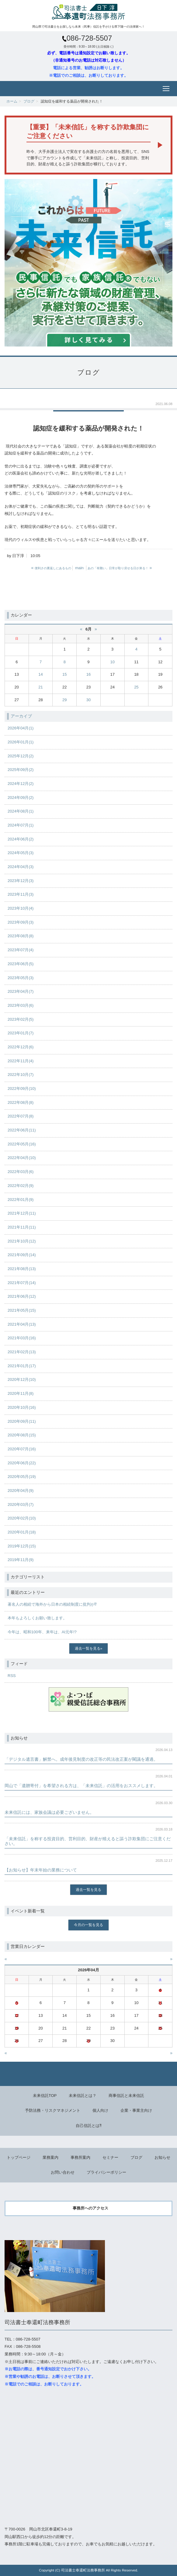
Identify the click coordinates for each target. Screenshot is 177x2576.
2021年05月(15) (22, 1310)
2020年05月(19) (22, 1476)
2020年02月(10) (22, 1518)
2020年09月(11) (22, 1421)
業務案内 (50, 2157)
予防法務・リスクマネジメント (52, 2110)
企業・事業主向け (136, 2110)
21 (40, 687)
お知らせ (162, 2157)
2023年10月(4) (20, 908)
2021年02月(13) (22, 1352)
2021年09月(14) (22, 1255)
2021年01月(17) (22, 1366)
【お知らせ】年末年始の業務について (41, 1870)
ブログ (28, 101)
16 (88, 674)
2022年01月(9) (20, 1199)
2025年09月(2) (20, 769)
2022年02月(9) (20, 1185)
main (79, 568)
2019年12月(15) (22, 1546)
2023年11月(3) (20, 894)
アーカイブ (21, 716)
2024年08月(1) (20, 811)
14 (40, 674)
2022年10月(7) (20, 1074)
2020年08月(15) (22, 1435)
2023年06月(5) (20, 964)
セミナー (110, 2157)
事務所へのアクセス (90, 2208)
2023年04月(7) (20, 991)
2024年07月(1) (20, 825)
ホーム (11, 101)
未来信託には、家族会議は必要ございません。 (49, 1812)
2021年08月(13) (22, 1268)
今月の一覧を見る (88, 1925)
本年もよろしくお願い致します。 (37, 1618)
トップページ (18, 2157)
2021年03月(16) (22, 1338)
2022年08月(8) (20, 1102)
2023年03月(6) (20, 1005)
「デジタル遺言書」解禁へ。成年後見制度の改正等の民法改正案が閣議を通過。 (81, 1759)
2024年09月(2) (20, 797)
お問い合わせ (63, 2172)
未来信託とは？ (82, 2095)
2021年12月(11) (22, 1213)
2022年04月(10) (22, 1157)
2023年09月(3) (20, 922)
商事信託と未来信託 (126, 2095)
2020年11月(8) (20, 1393)
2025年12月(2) (20, 756)
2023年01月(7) (20, 1033)
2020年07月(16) (22, 1449)
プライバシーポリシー (106, 2172)
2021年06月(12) (22, 1296)
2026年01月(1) (20, 742)
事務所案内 (80, 2157)
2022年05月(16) (22, 1144)
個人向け (100, 2110)
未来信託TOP (45, 2095)
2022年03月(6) (20, 1171)
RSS (12, 1675)
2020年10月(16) (22, 1407)
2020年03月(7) (20, 1504)
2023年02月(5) (20, 1019)
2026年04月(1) (20, 728)
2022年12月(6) (20, 1047)
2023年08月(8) (20, 936)
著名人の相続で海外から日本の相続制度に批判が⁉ (52, 1604)
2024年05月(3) (20, 852)
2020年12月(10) (22, 1379)
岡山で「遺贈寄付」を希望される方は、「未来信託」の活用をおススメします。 (81, 1785)
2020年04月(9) (20, 1490)
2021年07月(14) (22, 1282)
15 (64, 674)
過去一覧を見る (87, 1648)
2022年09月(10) (22, 1088)
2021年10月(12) (22, 1241)
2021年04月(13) (22, 1324)
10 (112, 662)
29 (64, 700)
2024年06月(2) (20, 839)
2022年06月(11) (22, 1130)
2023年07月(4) (20, 950)
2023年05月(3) (20, 977)
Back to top (88, 2074)
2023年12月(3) (20, 880)
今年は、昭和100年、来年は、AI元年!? (42, 1632)
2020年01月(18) (22, 1532)
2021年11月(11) (22, 1227)
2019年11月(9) (20, 1559)
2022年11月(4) (20, 1061)
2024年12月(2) (20, 783)
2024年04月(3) (20, 866)
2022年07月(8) (20, 1116)
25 (136, 687)
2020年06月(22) (22, 1463)
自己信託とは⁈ (89, 2125)
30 (88, 700)
